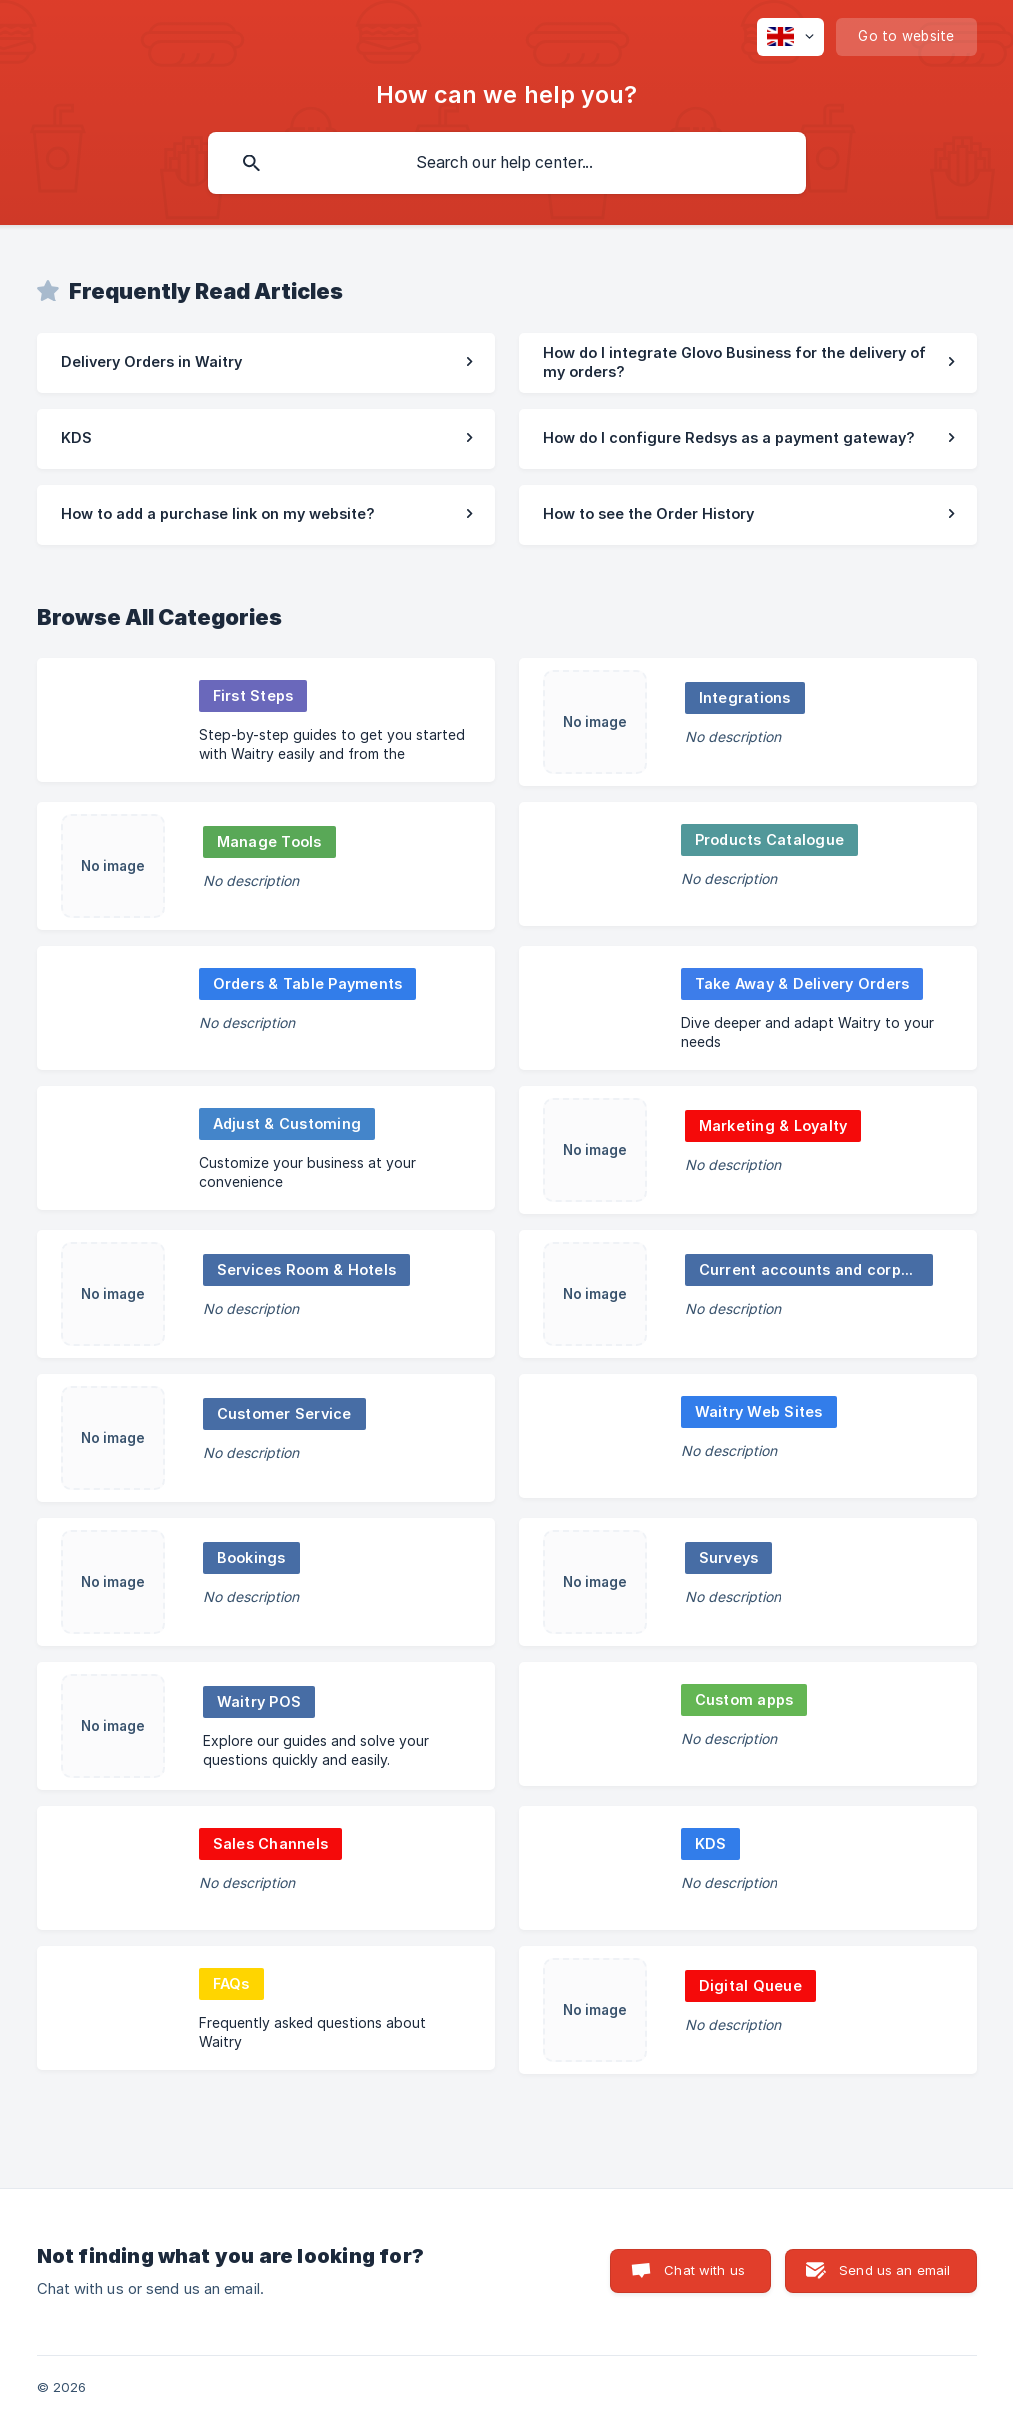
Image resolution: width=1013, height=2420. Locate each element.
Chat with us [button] (704, 2270)
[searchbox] (507, 163)
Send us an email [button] (894, 2270)
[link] (266, 363)
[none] (790, 37)
